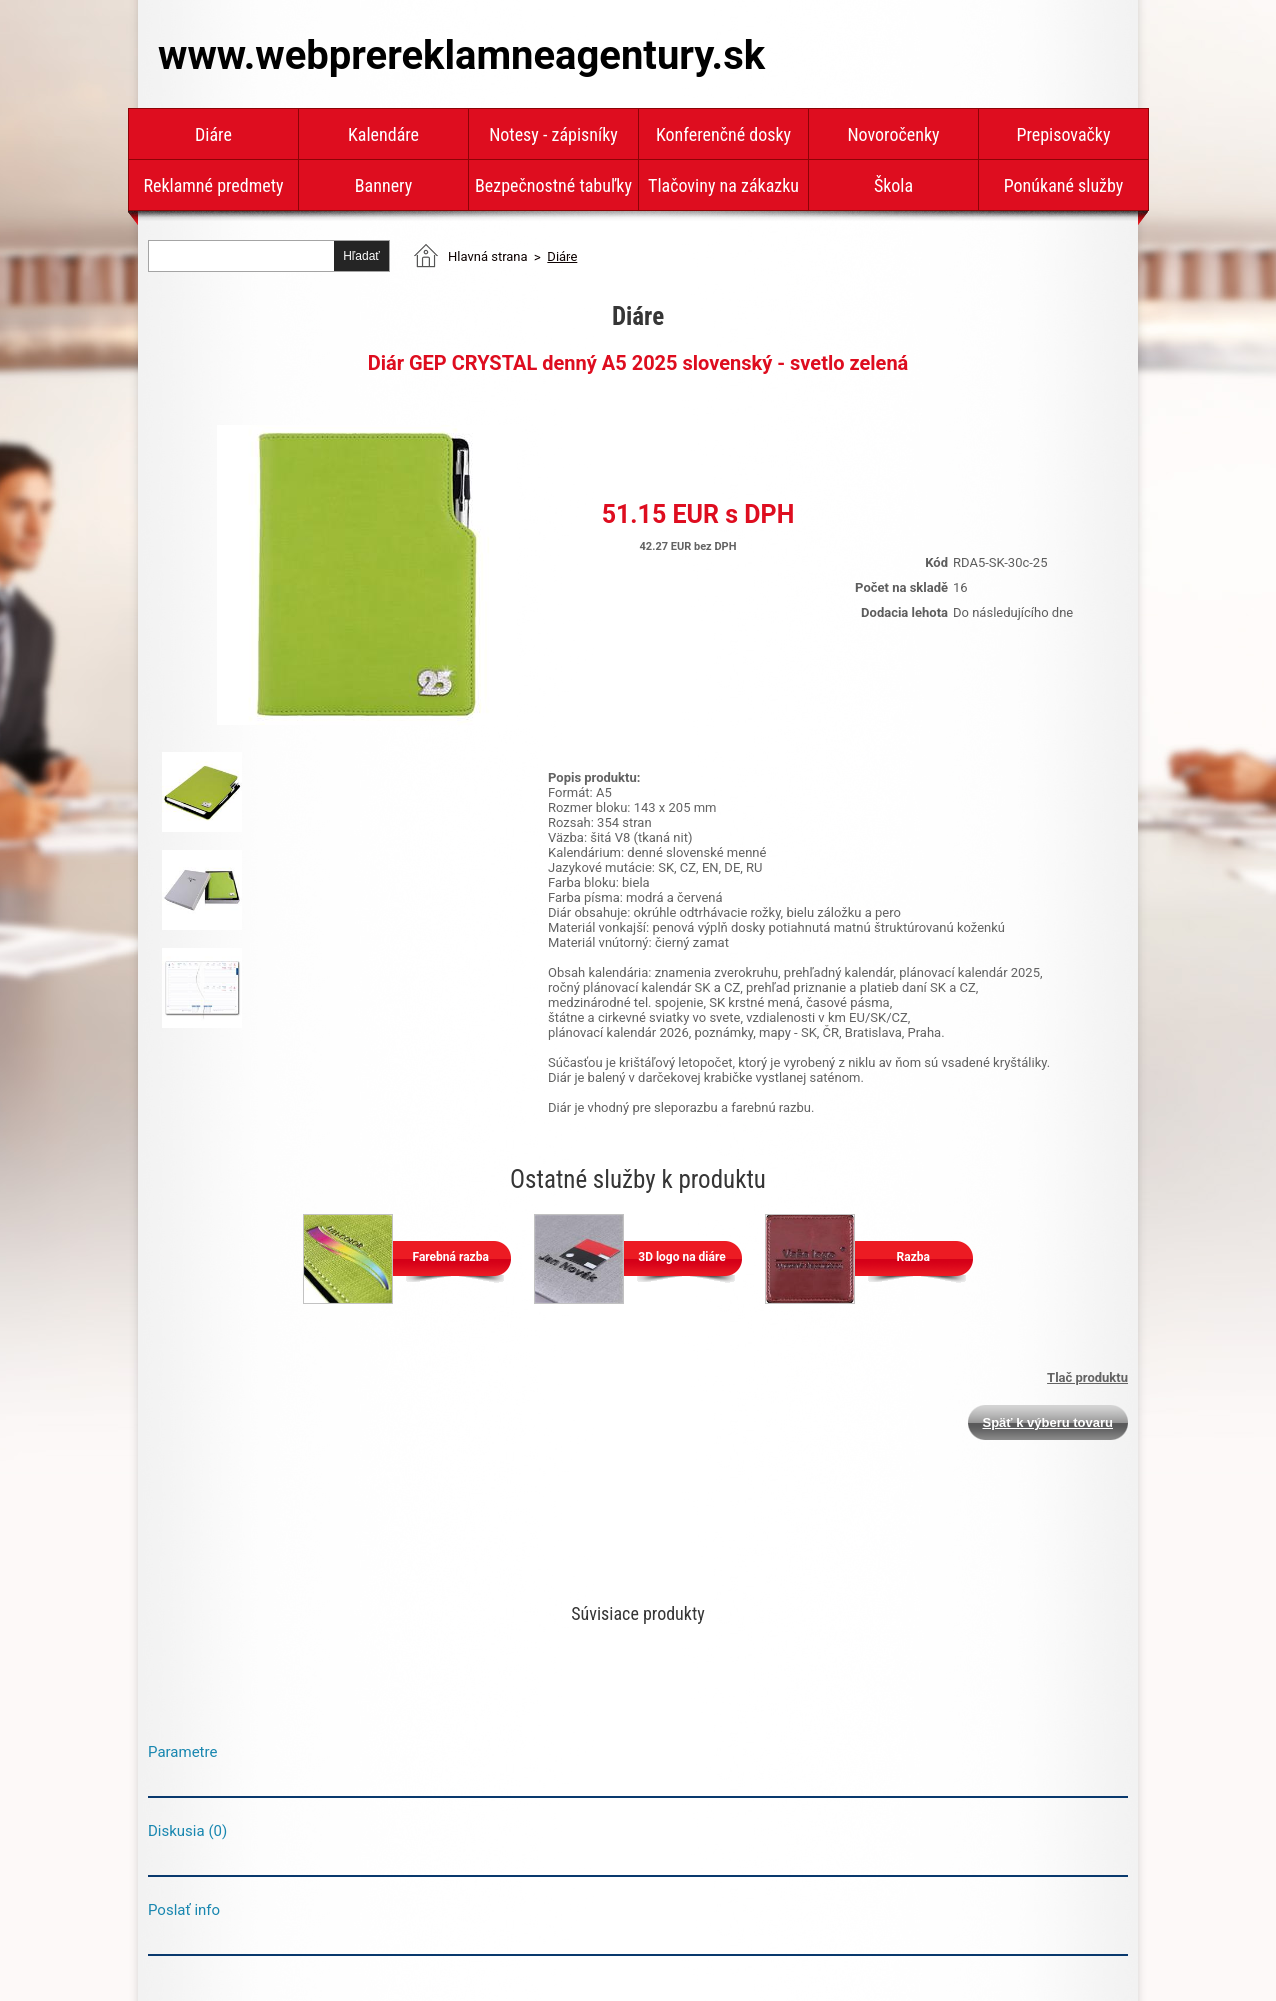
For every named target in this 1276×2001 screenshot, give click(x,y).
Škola (893, 185)
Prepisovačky (1064, 134)
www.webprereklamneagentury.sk (461, 55)
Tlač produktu (1087, 1377)
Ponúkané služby (1064, 185)
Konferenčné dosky (723, 134)
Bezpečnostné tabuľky (553, 185)
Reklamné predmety (213, 185)
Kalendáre (383, 134)
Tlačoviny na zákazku (723, 185)
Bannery (383, 185)
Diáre (213, 134)
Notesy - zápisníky (553, 134)
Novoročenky (893, 134)
